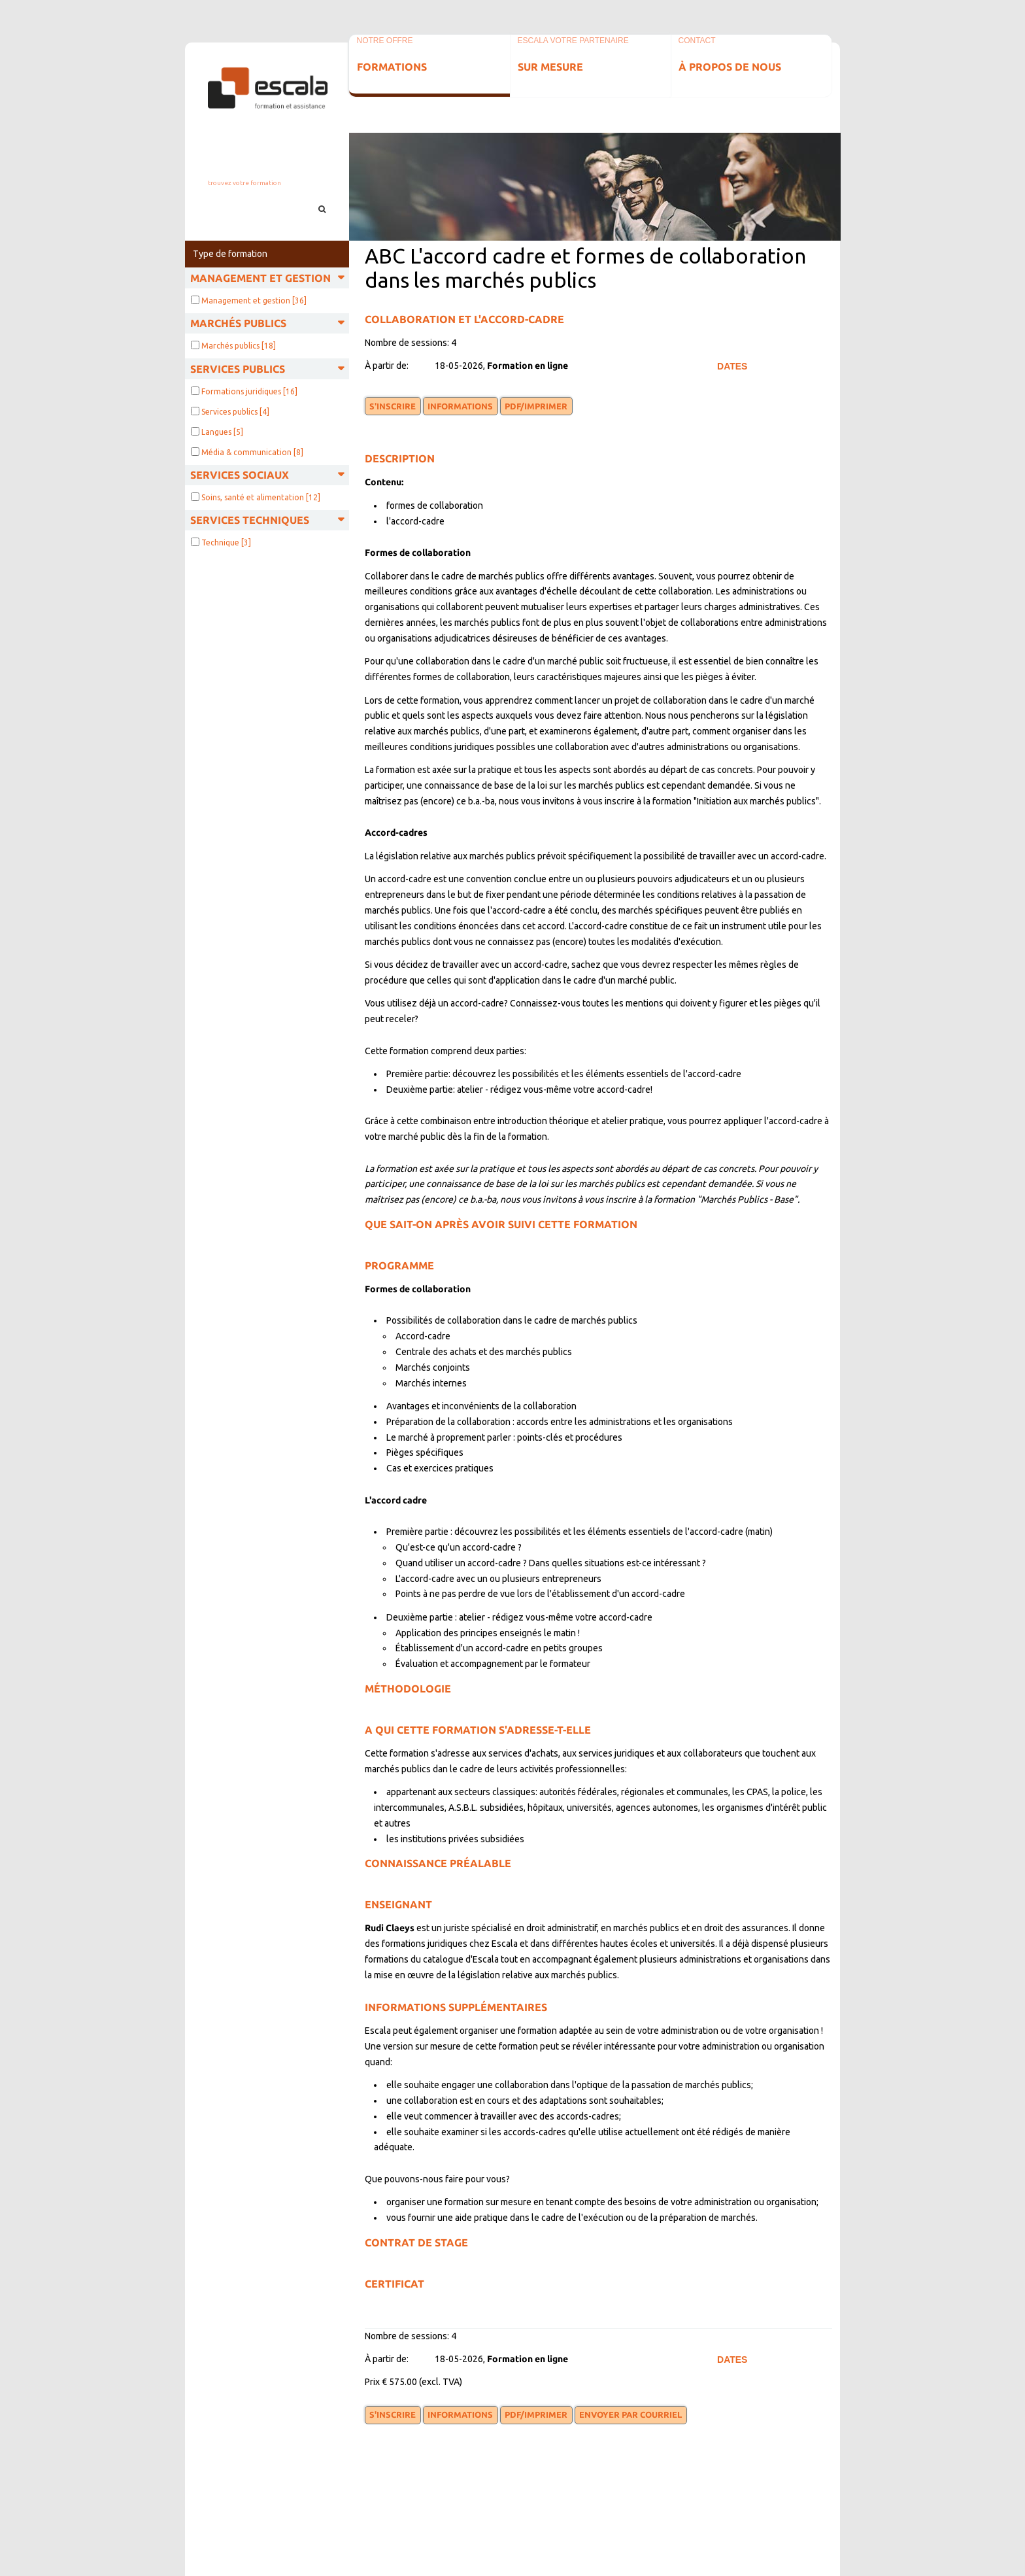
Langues (222, 432)
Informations (460, 406)
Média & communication (252, 452)
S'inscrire (392, 406)
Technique (226, 542)
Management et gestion (254, 300)
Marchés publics (238, 345)
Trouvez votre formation (244, 182)
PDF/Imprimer (536, 406)
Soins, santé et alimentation (260, 497)
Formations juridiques (249, 391)
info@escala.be (267, 168)
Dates (732, 366)
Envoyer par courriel (630, 2414)
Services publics (235, 411)
